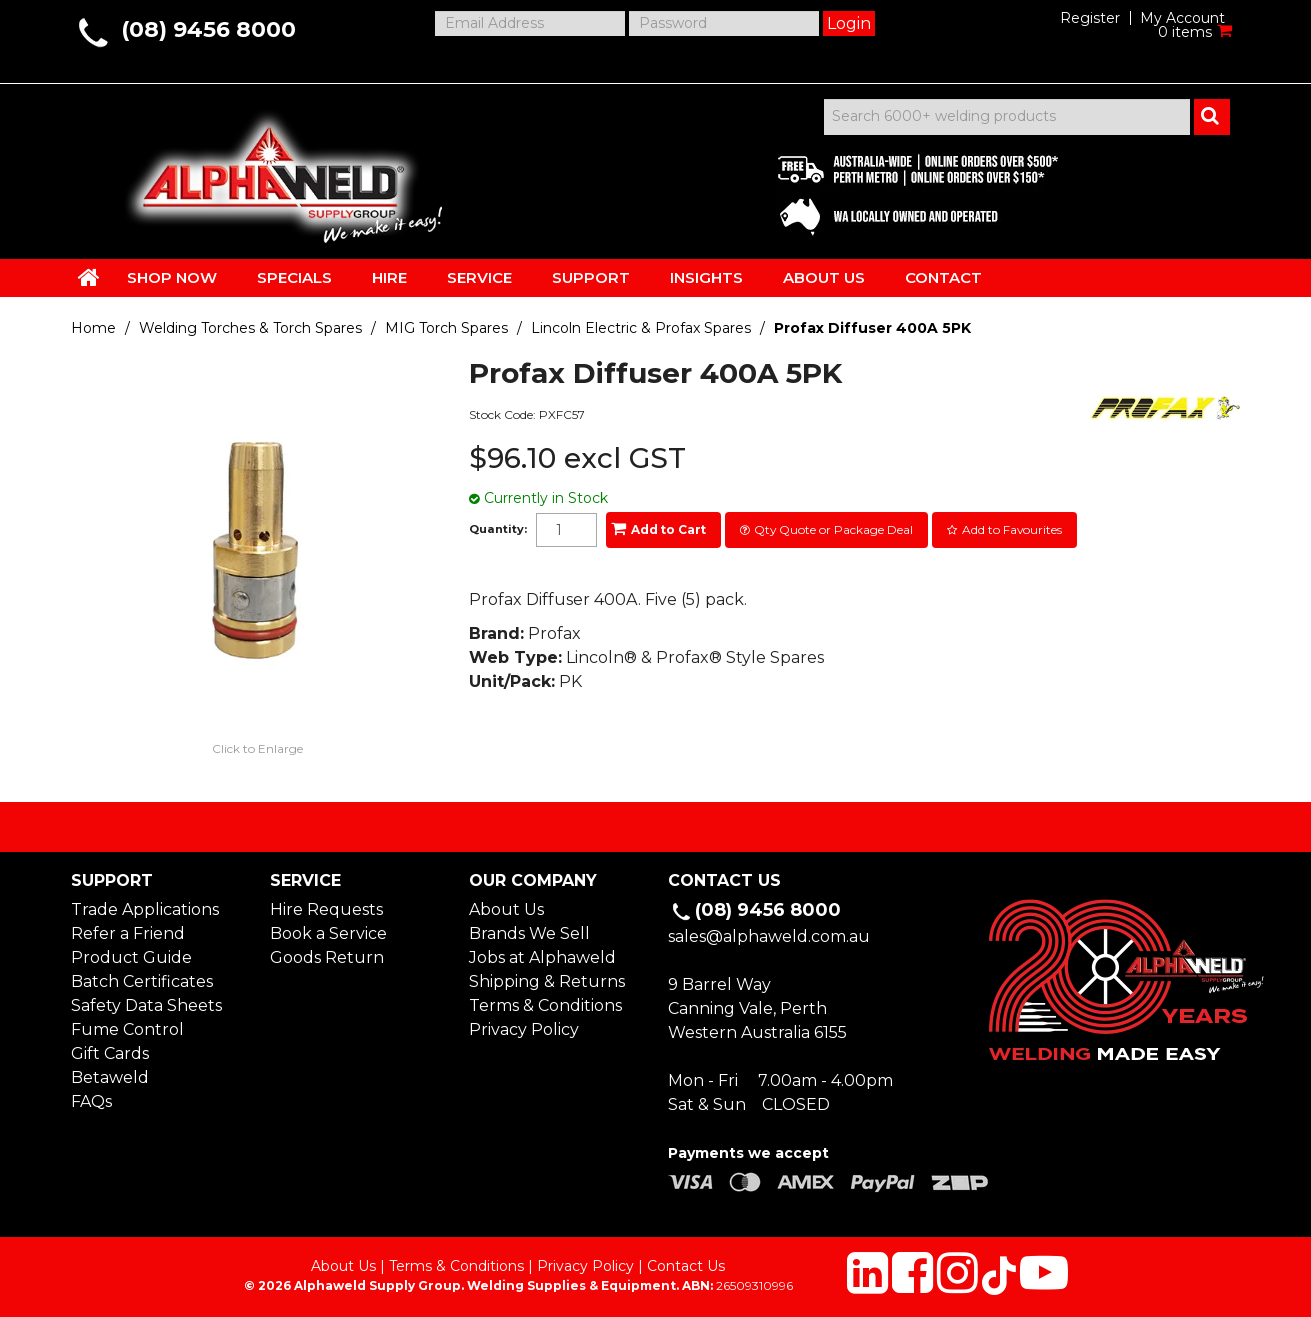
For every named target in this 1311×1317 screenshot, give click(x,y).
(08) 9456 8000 (208, 29)
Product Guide (131, 957)
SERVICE (479, 277)
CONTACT (943, 277)
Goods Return (327, 957)
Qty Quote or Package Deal (833, 529)
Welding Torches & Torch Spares (250, 328)
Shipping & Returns (547, 981)
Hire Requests (326, 909)
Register (1090, 18)
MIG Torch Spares (446, 328)
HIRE (389, 277)
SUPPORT (591, 277)
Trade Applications (145, 909)
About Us (506, 909)
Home (93, 328)
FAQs (91, 1101)
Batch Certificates (142, 981)
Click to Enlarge (257, 748)
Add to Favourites (1012, 529)
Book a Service (328, 933)
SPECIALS (294, 277)
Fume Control (127, 1029)
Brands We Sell (529, 933)
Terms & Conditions (545, 1005)
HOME (89, 277)
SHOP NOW (172, 277)
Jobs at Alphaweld (542, 957)
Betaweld (110, 1077)
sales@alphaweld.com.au (769, 936)
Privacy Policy (524, 1029)
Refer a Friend (128, 933)
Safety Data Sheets (146, 1005)
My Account (1182, 18)
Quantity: (498, 529)
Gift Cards (110, 1053)
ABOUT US (824, 277)
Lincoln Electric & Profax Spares (641, 328)
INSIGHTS (706, 277)
